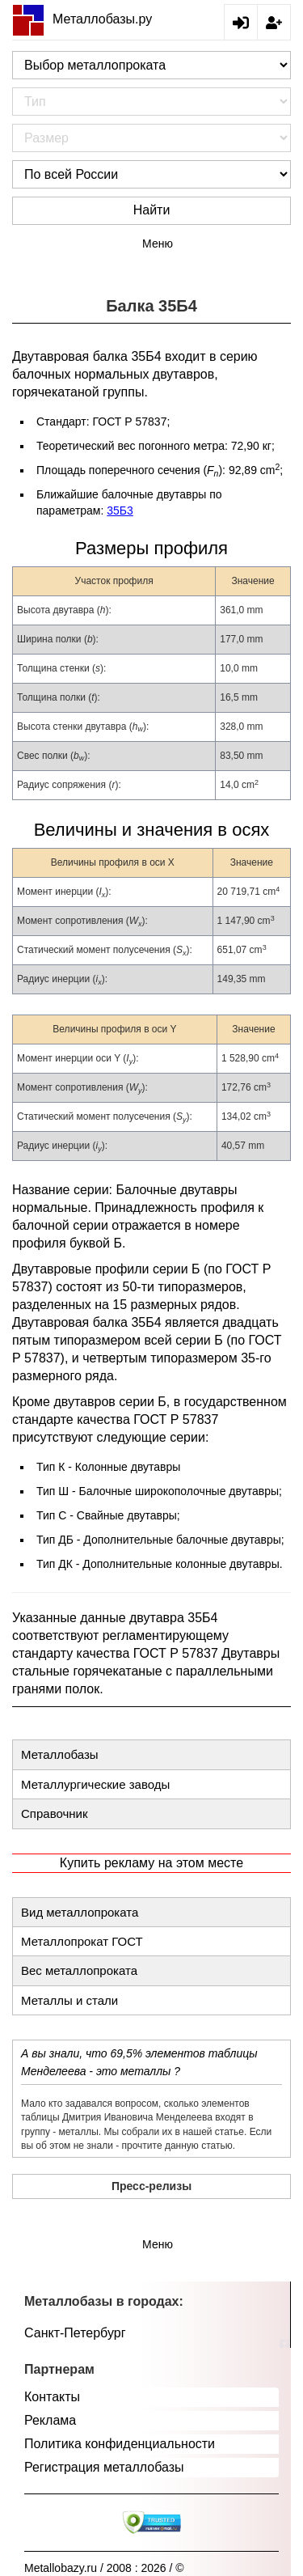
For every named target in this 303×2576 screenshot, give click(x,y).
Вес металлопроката (79, 1970)
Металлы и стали (69, 2000)
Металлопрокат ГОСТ (82, 1941)
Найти (151, 210)
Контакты (52, 2397)
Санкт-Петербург (74, 2333)
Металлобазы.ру (82, 19)
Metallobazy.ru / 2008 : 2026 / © (104, 2567)
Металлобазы (60, 1754)
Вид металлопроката (79, 1912)
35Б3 (120, 510)
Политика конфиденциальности (119, 2444)
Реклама (50, 2420)
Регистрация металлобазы (104, 2467)
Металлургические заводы (95, 1784)
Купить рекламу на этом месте (151, 1863)
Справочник (54, 1813)
